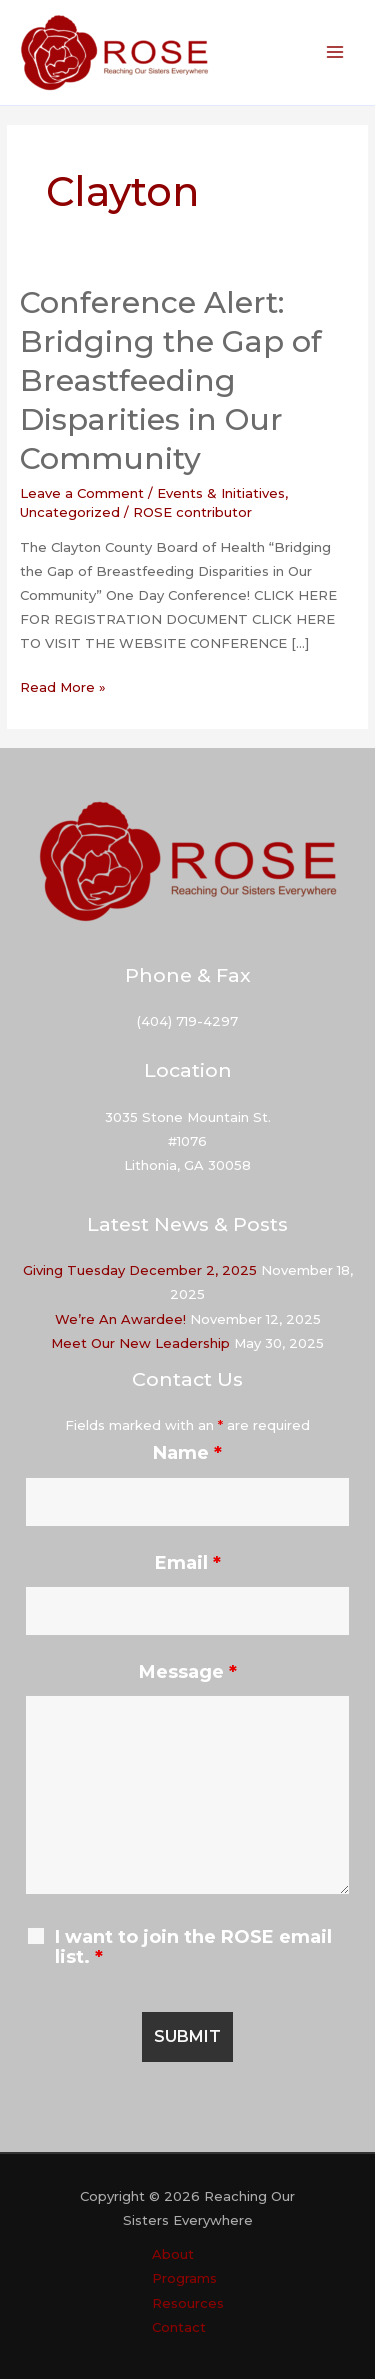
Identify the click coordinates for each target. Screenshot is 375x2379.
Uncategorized (70, 512)
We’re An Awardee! (120, 1319)
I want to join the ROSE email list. (193, 1947)
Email (188, 1563)
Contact (179, 2327)
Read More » (63, 687)
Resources (188, 2303)
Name (187, 1453)
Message (188, 1672)
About (173, 2254)
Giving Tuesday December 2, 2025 (140, 1270)
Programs (184, 2278)
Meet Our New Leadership (140, 1343)
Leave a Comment (82, 493)
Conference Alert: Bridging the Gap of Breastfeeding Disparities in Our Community (171, 380)
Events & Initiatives (221, 493)
